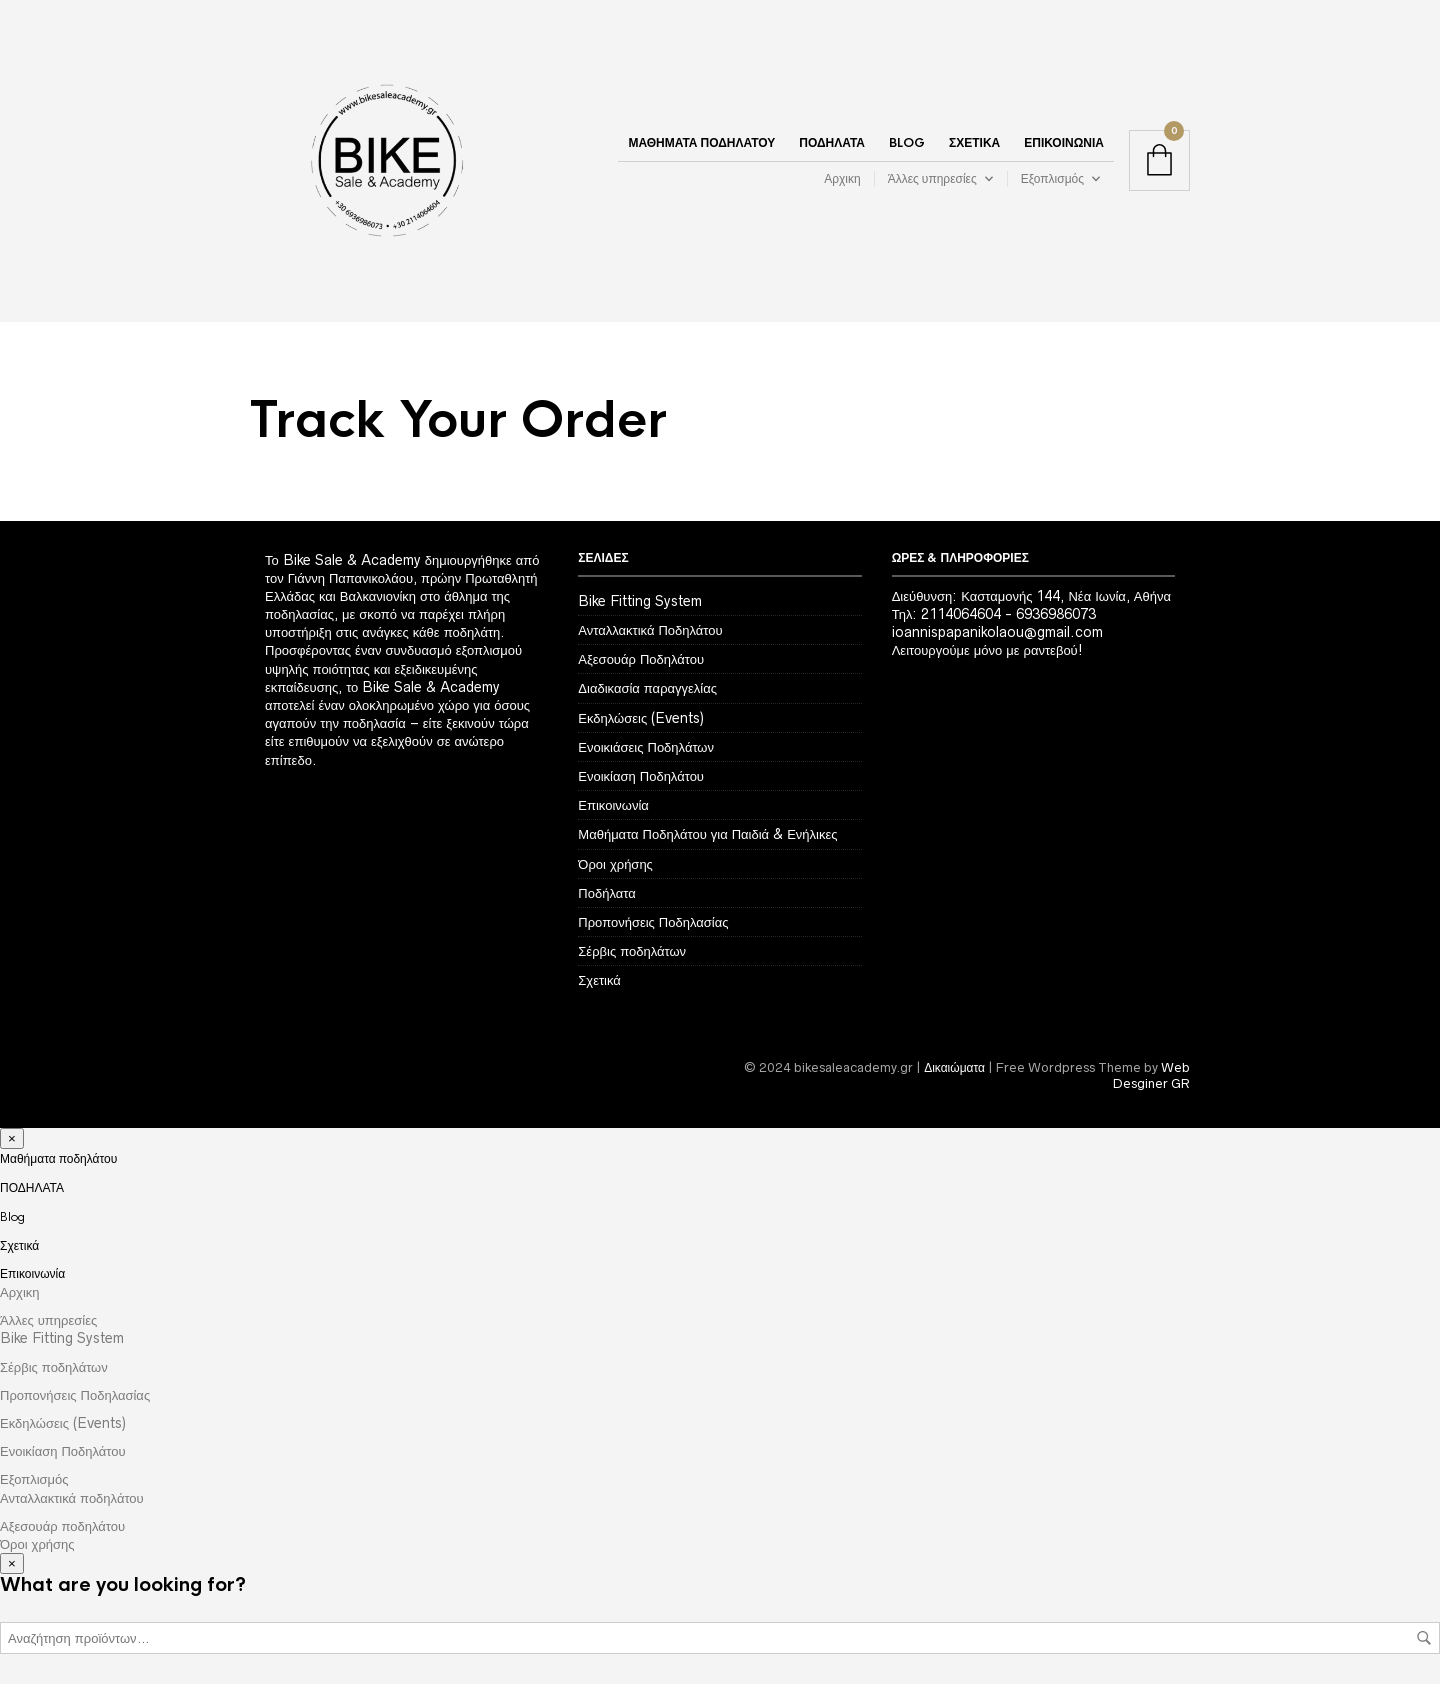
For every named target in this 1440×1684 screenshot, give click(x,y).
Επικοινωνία (1064, 143)
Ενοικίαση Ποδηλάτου (641, 776)
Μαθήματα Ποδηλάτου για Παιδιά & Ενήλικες (707, 834)
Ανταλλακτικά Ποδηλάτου (650, 630)
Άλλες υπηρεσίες (932, 178)
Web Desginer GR (1151, 1076)
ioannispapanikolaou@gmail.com (997, 632)
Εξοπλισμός (1052, 178)
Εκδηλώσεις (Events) (641, 718)
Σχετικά (974, 143)
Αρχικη (842, 178)
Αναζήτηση (1424, 1638)
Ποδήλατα (606, 893)
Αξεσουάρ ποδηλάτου (62, 1526)
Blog (907, 143)
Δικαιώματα (954, 1067)
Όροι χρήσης (615, 864)
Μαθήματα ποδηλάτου (701, 143)
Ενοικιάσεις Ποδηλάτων (646, 747)
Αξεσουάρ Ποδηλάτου (641, 659)
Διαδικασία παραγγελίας (647, 688)
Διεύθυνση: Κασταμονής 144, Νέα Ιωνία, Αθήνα (1031, 596)
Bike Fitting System (640, 601)
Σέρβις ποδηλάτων (632, 951)
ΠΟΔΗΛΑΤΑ (832, 143)
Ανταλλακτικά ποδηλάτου (72, 1498)
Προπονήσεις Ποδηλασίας (653, 922)
